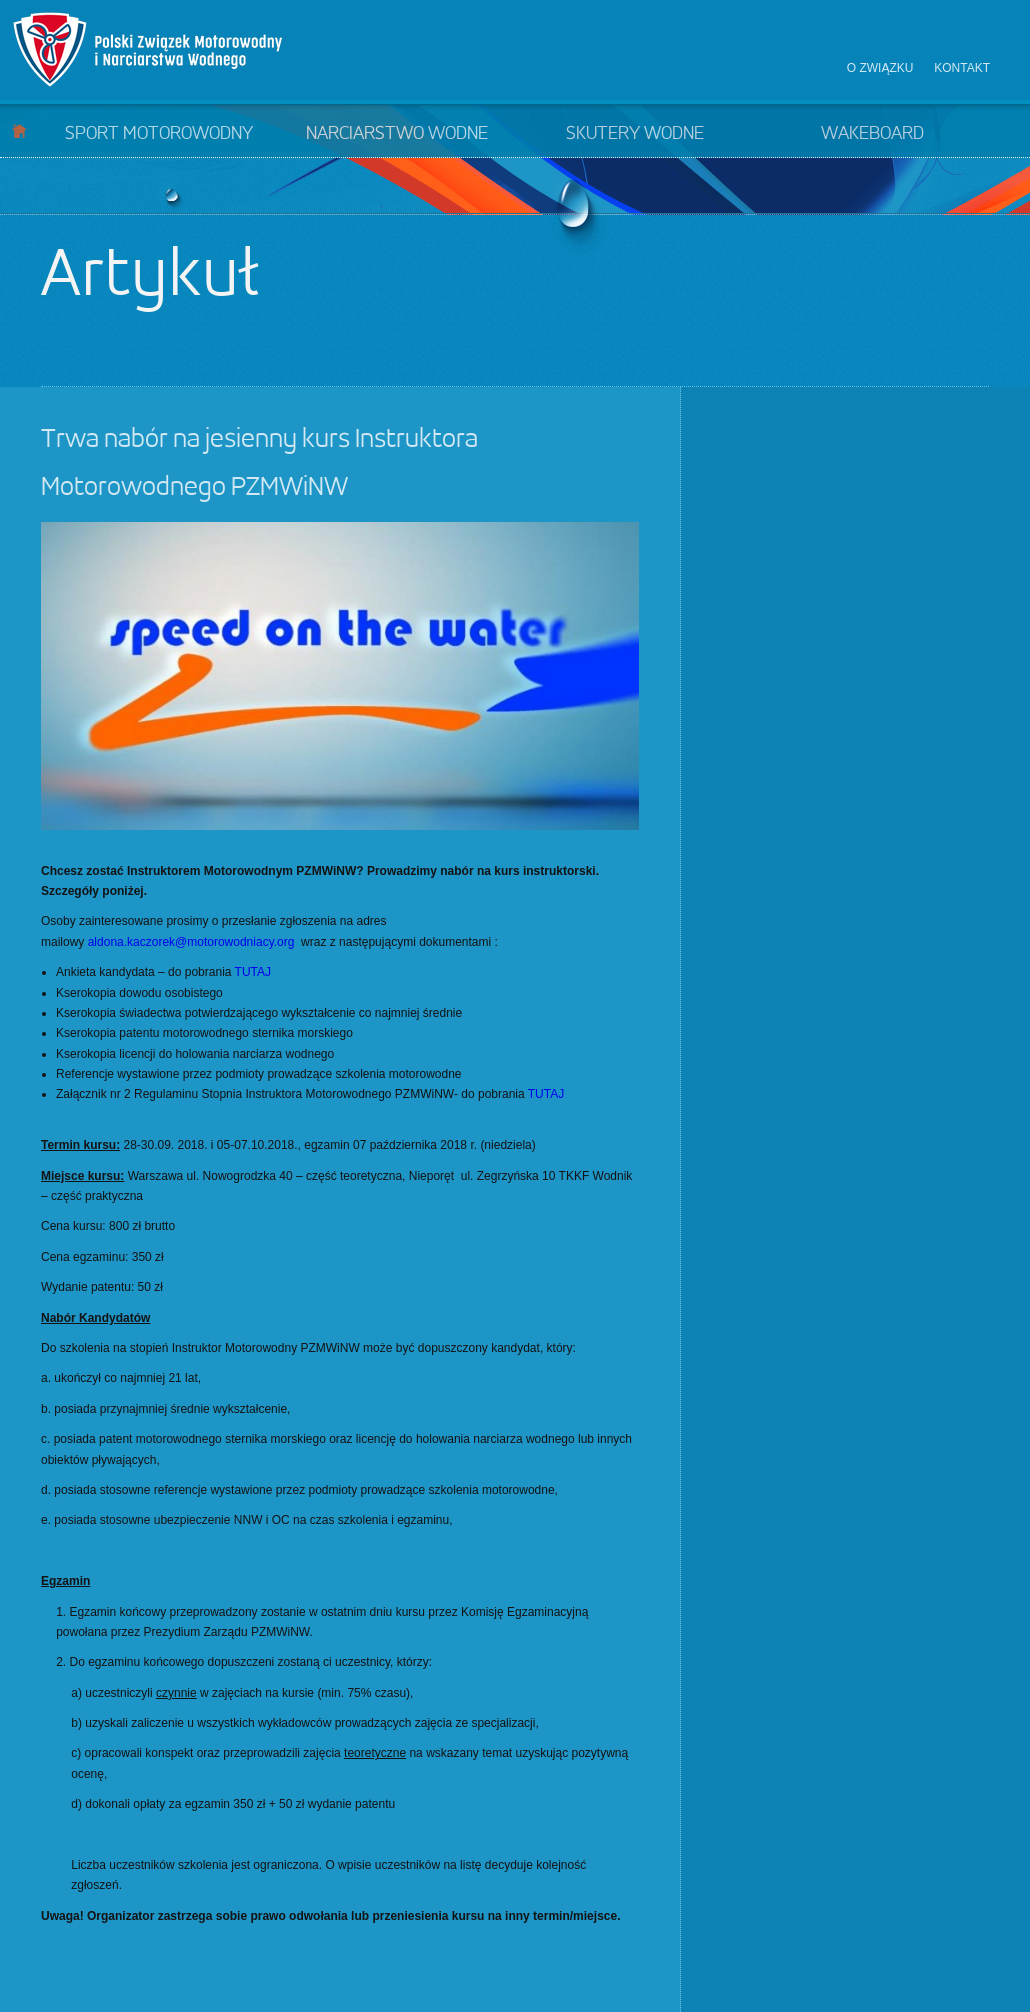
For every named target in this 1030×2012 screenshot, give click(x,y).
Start (19, 130)
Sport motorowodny (159, 134)
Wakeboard (872, 134)
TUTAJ (253, 972)
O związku (880, 68)
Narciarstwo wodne (397, 134)
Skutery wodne (635, 134)
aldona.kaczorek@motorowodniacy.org (191, 942)
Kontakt (962, 68)
